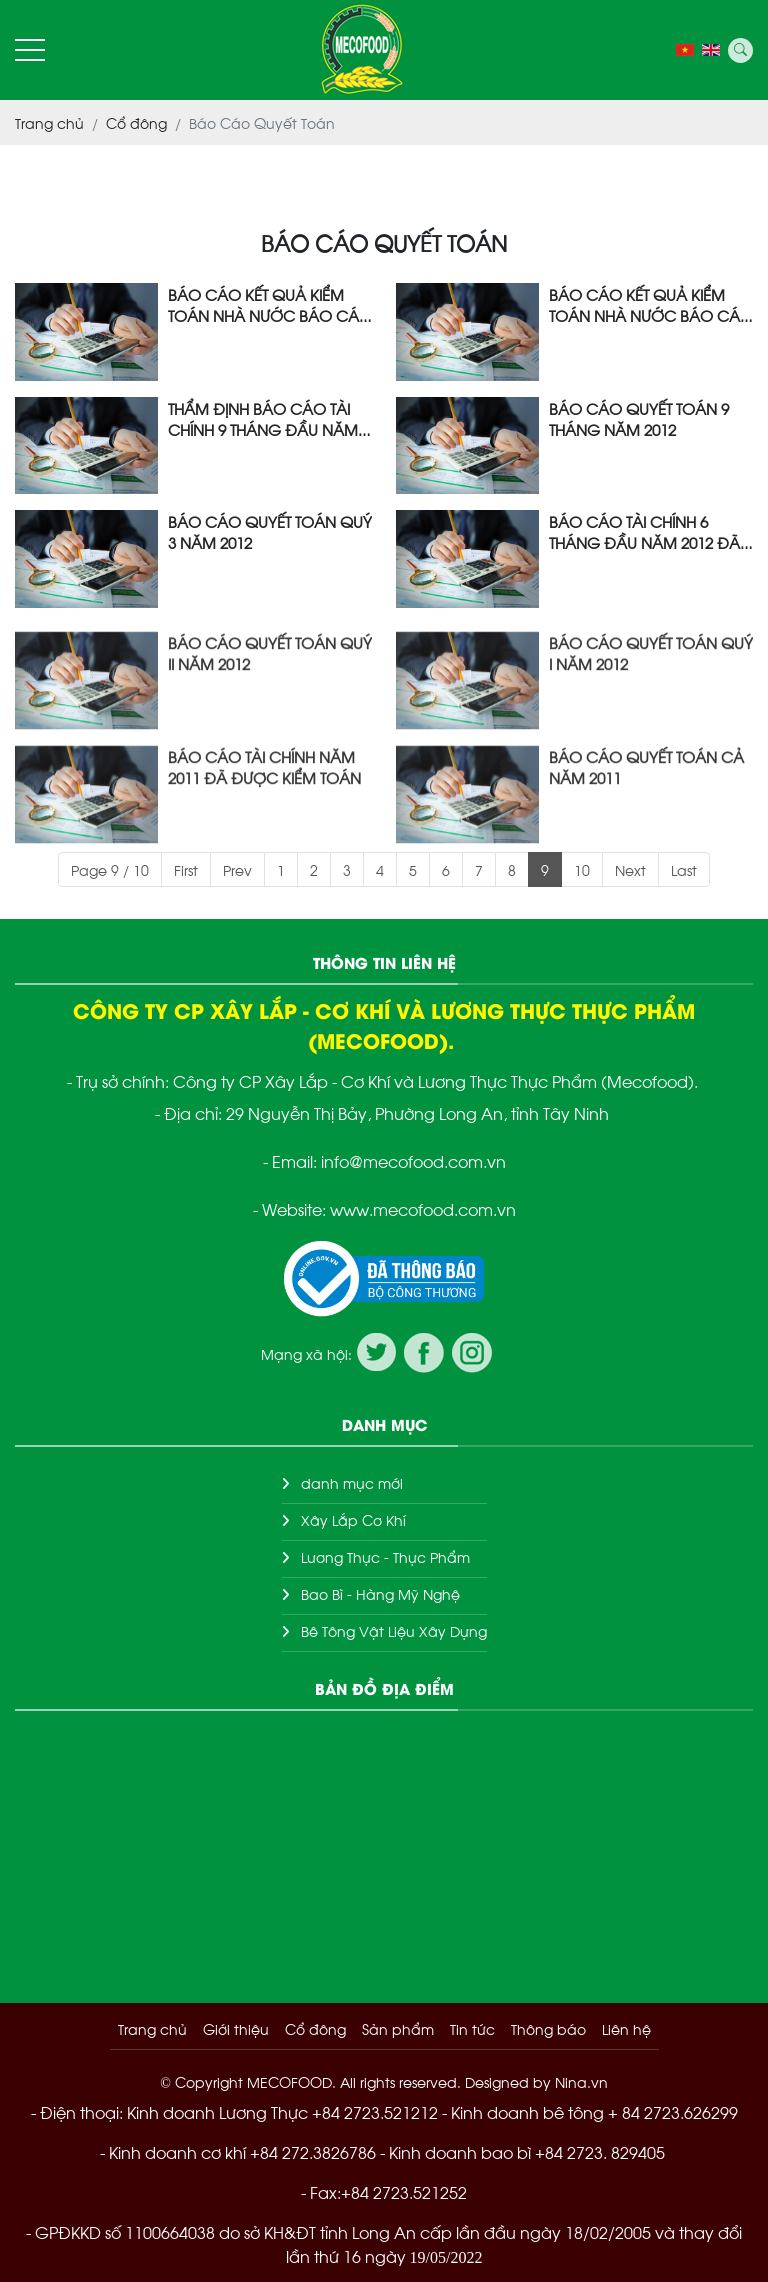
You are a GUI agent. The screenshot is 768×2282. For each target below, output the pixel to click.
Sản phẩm (398, 2028)
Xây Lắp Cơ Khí (353, 1519)
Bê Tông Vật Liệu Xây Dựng (394, 1630)
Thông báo (548, 2028)
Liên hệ (626, 2028)
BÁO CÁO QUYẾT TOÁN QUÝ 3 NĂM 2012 (270, 531)
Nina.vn (581, 2081)
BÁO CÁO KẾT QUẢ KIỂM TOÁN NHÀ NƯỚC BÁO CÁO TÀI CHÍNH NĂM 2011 (270, 304)
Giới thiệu (236, 2028)
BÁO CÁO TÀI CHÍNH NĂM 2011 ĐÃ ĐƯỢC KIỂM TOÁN (264, 811)
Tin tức (472, 2028)
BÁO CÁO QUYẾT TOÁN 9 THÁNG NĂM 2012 (639, 418)
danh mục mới (352, 1482)
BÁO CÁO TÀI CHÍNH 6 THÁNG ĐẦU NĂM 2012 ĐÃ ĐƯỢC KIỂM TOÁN (644, 531)
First (186, 869)
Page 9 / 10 (110, 869)
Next (630, 869)
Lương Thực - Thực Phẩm (385, 1556)
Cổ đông (315, 2028)
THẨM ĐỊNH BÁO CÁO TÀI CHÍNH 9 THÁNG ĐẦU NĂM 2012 (263, 418)
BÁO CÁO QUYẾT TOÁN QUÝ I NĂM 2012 (651, 697)
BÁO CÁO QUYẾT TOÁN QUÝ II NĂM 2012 (270, 697)
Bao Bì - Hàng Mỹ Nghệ (380, 1593)
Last (684, 869)
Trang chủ (152, 2028)
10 (582, 869)
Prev (237, 869)
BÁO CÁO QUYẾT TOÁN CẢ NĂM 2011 (646, 811)
